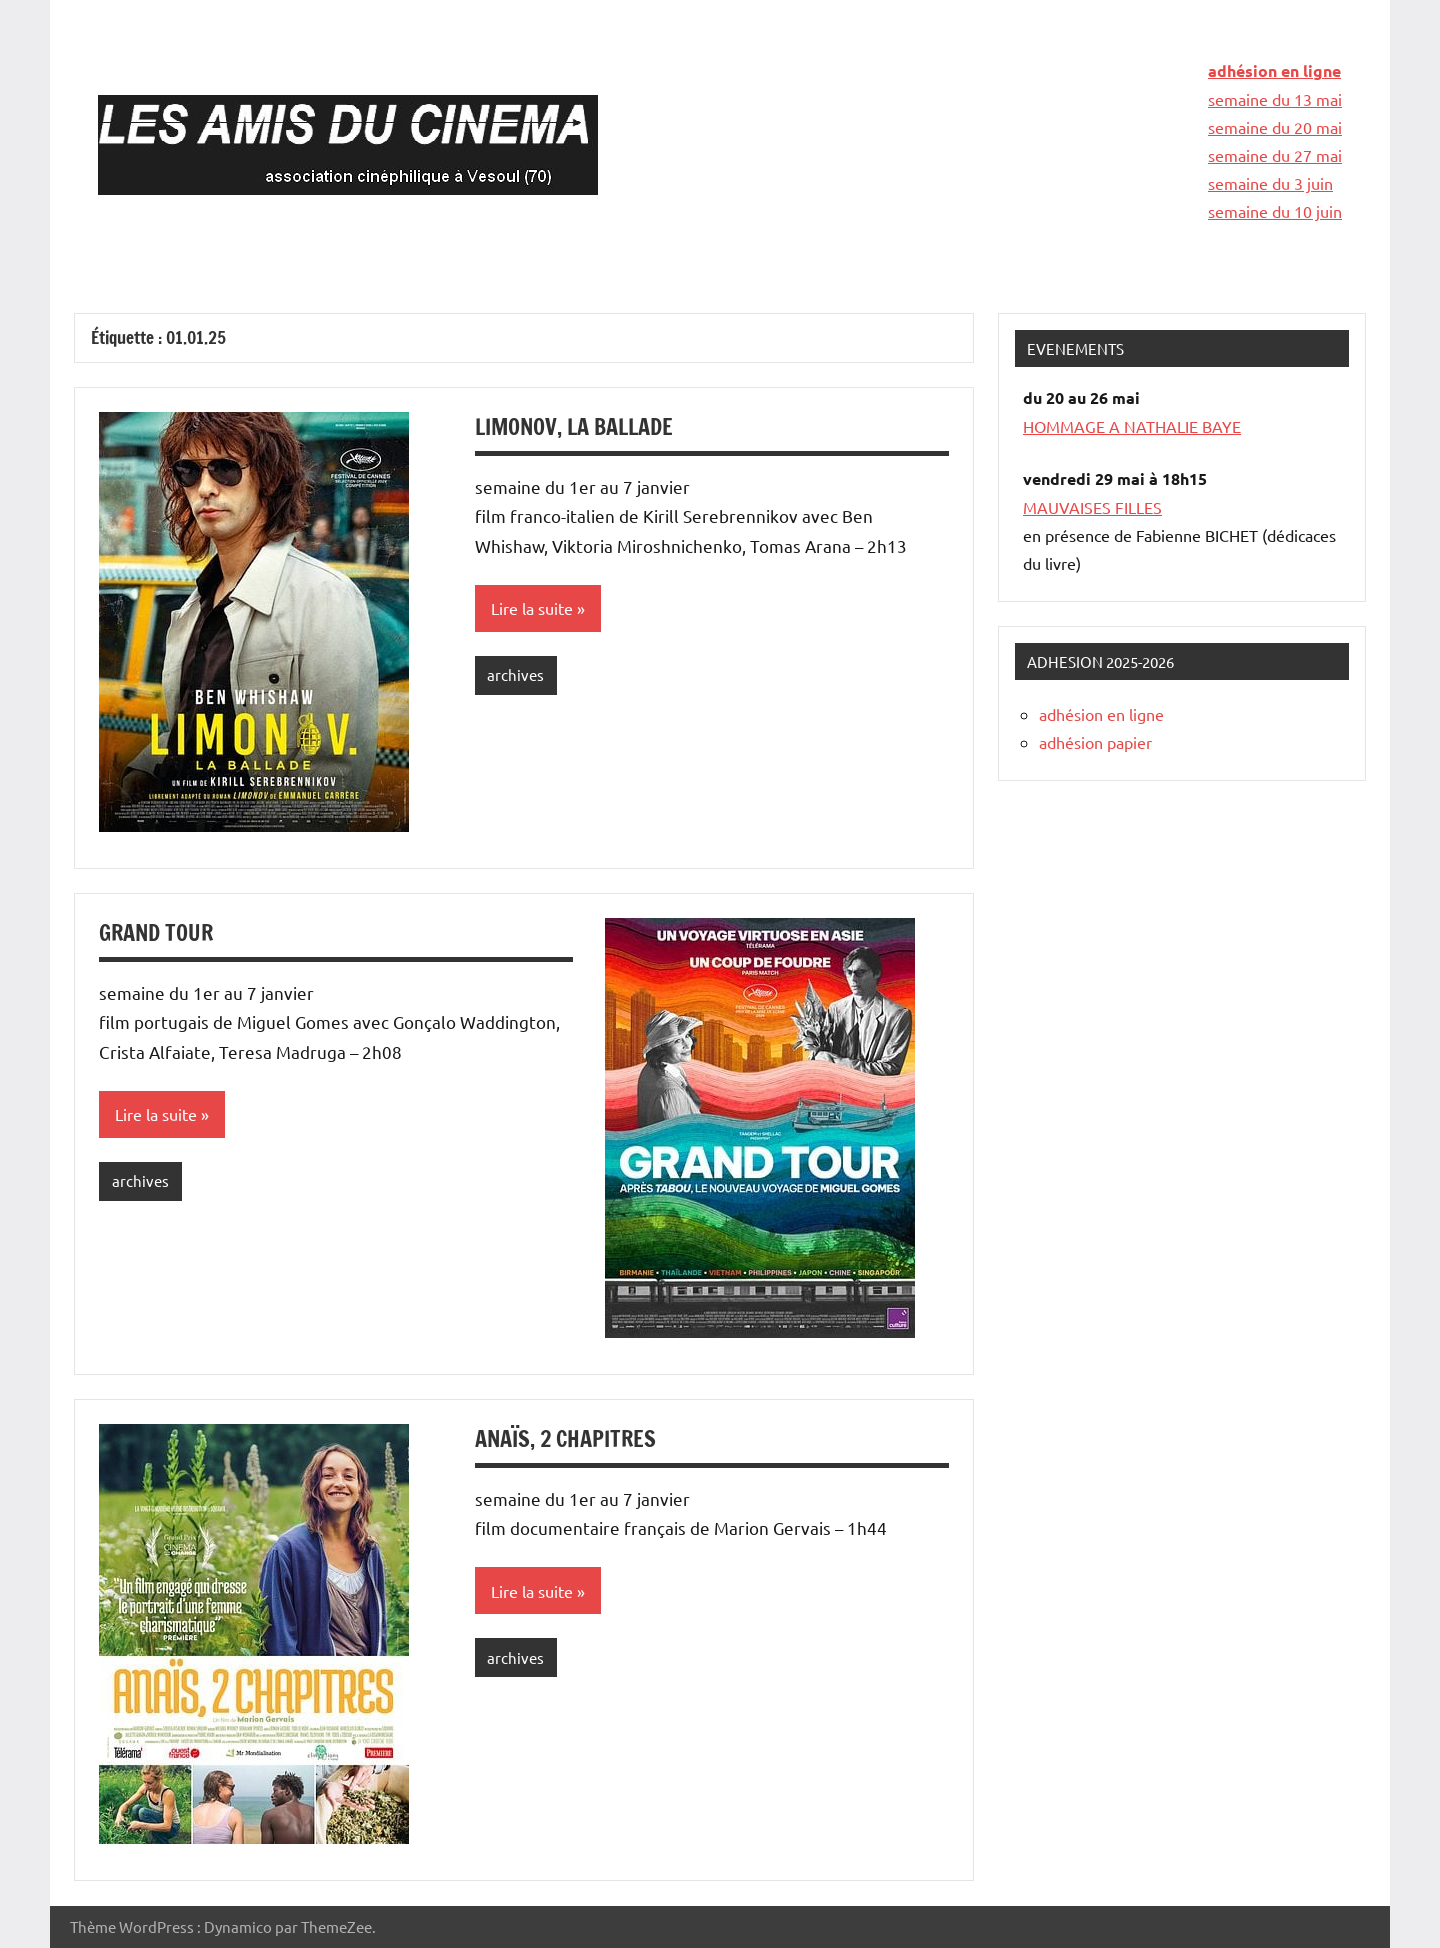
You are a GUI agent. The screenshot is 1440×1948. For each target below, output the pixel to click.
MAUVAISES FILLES (1092, 507)
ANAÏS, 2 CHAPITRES (565, 1438)
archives (515, 674)
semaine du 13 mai (1275, 99)
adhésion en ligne (1274, 70)
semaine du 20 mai (1275, 127)
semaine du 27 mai (1275, 155)
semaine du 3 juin (1270, 183)
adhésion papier (1095, 742)
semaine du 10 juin (1275, 211)
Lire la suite (532, 608)
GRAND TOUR (156, 932)
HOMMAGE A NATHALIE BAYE (1132, 426)
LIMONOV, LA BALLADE (574, 426)
